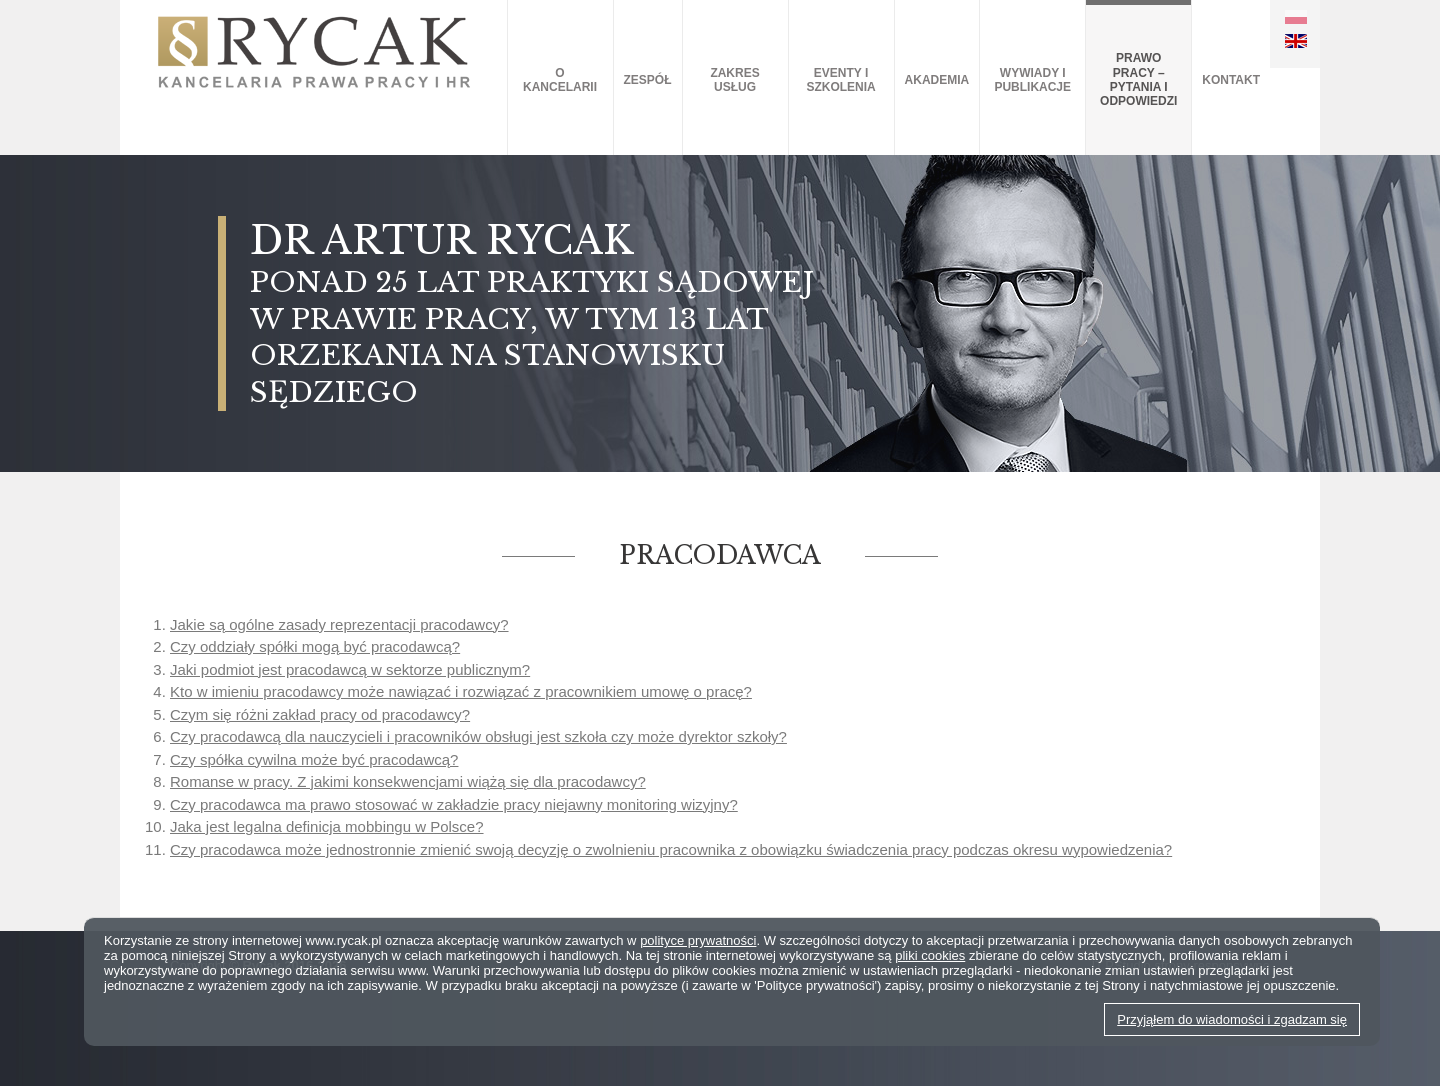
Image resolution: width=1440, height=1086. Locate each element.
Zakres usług (734, 80)
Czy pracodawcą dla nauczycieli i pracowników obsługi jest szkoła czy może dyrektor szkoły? (478, 736)
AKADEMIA (937, 80)
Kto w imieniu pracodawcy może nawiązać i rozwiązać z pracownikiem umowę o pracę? (461, 691)
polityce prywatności (698, 940)
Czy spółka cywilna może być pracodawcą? (314, 759)
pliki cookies (930, 955)
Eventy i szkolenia (840, 80)
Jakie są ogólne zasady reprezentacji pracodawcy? (339, 624)
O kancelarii (560, 80)
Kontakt (1231, 80)
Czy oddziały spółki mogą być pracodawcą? (315, 646)
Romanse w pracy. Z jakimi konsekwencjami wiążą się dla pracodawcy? (408, 781)
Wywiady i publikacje (1032, 80)
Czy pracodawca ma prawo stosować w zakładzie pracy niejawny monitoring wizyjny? (454, 804)
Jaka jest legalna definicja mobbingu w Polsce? (327, 826)
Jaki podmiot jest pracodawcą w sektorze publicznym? (350, 669)
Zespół (648, 80)
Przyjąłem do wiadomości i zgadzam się (1232, 1019)
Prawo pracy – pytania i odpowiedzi (1138, 79)
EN (1296, 41)
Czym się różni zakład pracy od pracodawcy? (320, 714)
